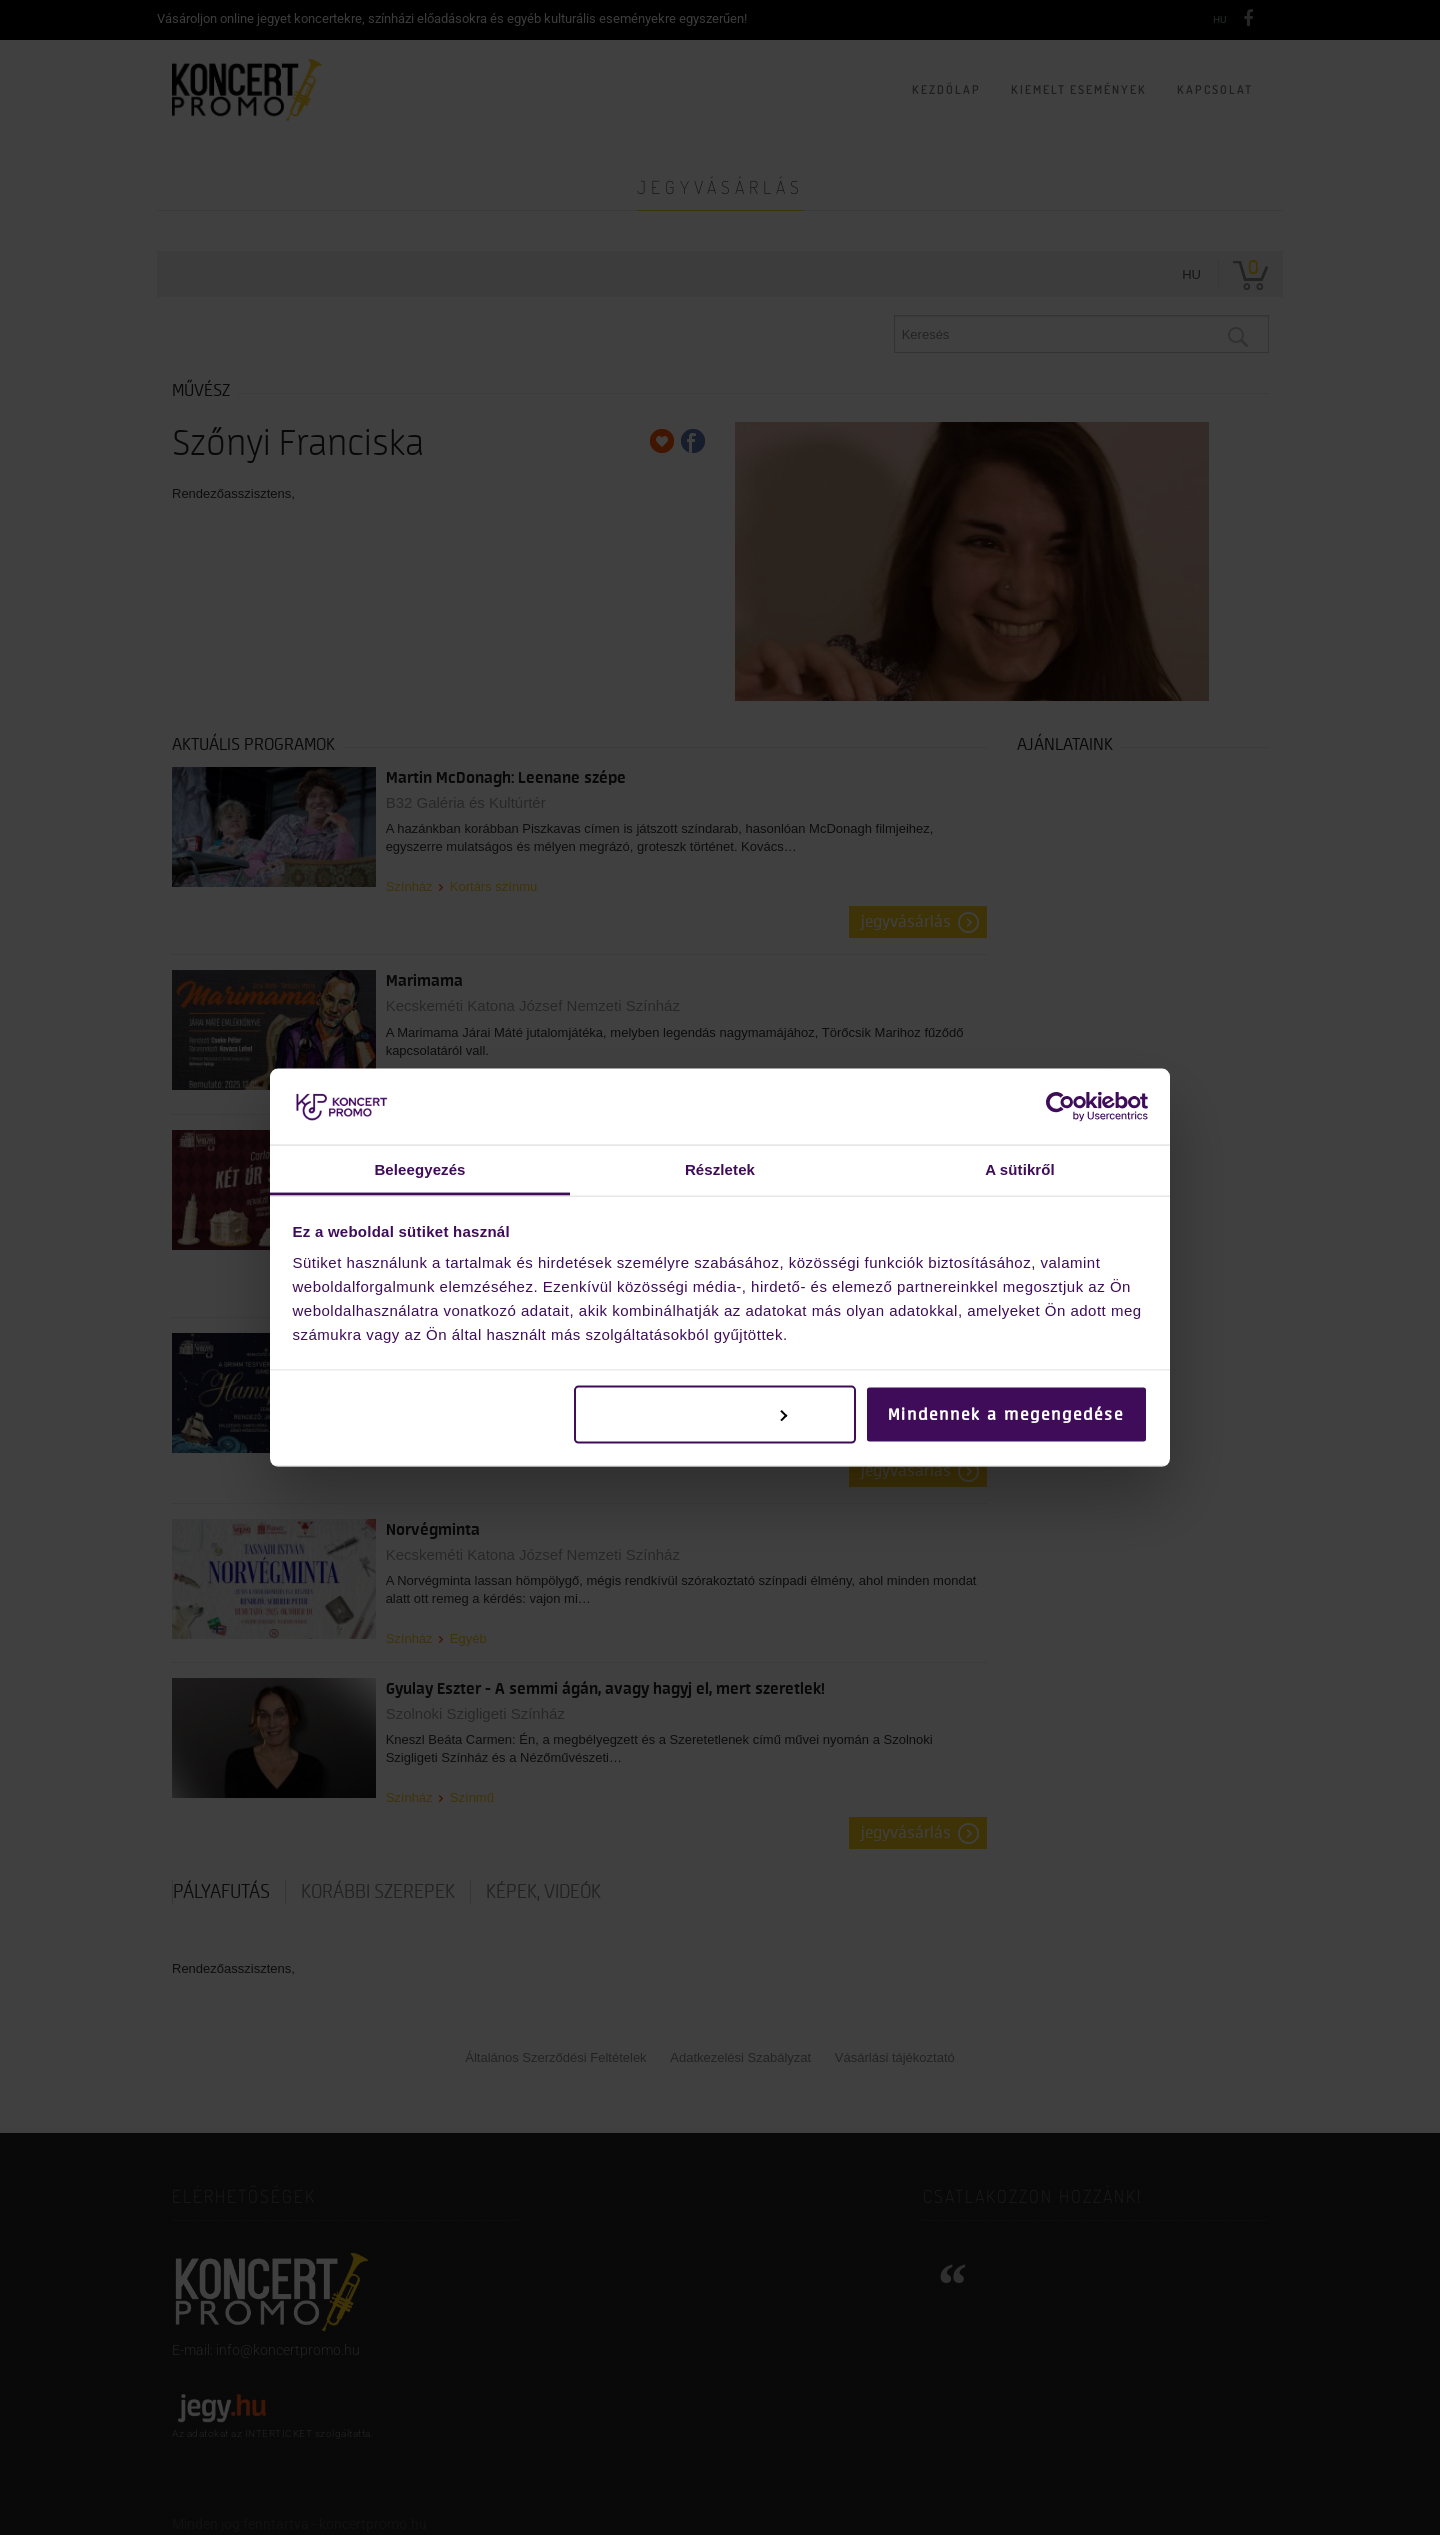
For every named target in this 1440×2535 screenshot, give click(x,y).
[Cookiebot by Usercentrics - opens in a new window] (1060, 1106)
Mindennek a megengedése (1006, 1414)
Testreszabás (716, 1414)
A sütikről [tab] (1020, 1169)
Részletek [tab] (720, 1169)
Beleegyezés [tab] (419, 1169)
